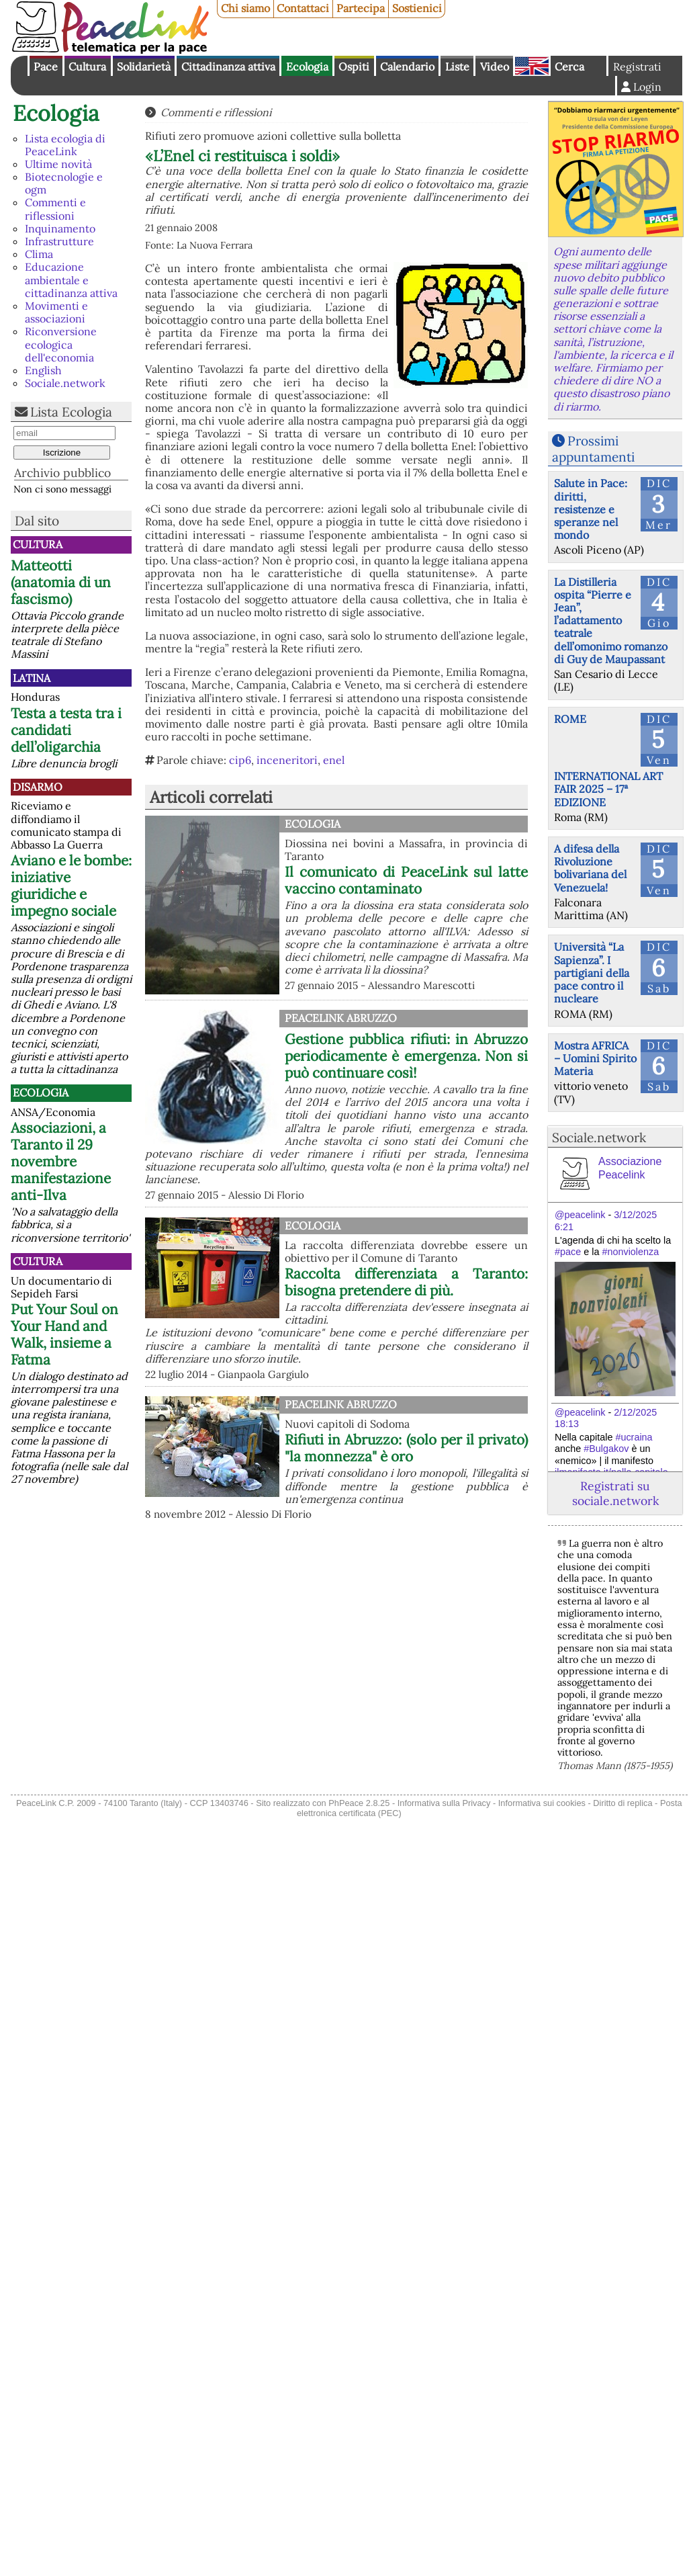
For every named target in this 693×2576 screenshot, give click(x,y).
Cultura (87, 66)
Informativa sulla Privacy (444, 1803)
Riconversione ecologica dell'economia (61, 344)
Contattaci (303, 8)
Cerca (569, 66)
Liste (457, 66)
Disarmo (37, 786)
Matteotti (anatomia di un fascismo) (61, 582)
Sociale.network (65, 383)
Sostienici (417, 8)
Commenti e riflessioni (55, 209)
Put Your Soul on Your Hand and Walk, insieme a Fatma (64, 1334)
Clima (39, 254)
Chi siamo (245, 8)
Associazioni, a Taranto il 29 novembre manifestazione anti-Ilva (61, 1161)
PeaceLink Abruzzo (341, 1018)
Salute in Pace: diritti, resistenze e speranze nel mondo (590, 509)
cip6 (240, 760)
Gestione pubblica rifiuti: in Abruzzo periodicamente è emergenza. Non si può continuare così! (406, 1056)
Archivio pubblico (62, 472)
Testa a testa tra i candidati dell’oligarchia (66, 730)
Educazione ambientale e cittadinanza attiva (71, 279)
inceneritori (287, 760)
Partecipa (360, 8)
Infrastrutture (59, 241)
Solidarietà (144, 66)
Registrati (637, 66)
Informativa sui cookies (542, 1803)
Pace (46, 66)
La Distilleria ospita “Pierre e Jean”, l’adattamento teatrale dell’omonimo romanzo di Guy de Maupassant (610, 620)
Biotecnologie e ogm (64, 183)
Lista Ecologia (71, 412)
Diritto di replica (622, 1803)
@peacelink (580, 1214)
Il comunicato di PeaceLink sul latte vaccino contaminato (406, 880)
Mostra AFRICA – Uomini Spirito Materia (595, 1058)
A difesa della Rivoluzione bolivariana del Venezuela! (590, 868)
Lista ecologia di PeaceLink (65, 145)
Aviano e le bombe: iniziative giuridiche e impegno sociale (71, 885)
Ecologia (307, 66)
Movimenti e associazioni (56, 312)
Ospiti (353, 66)
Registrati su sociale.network (615, 1493)
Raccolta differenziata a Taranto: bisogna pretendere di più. (406, 1281)
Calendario (407, 66)
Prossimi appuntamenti (593, 448)
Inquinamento (60, 228)
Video (494, 66)
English (532, 66)
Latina (31, 678)
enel (333, 760)
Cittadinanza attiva (228, 66)
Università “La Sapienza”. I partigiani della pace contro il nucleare (591, 972)
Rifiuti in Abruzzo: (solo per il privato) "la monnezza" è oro (406, 1447)
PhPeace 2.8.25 (358, 1803)
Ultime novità (58, 164)
